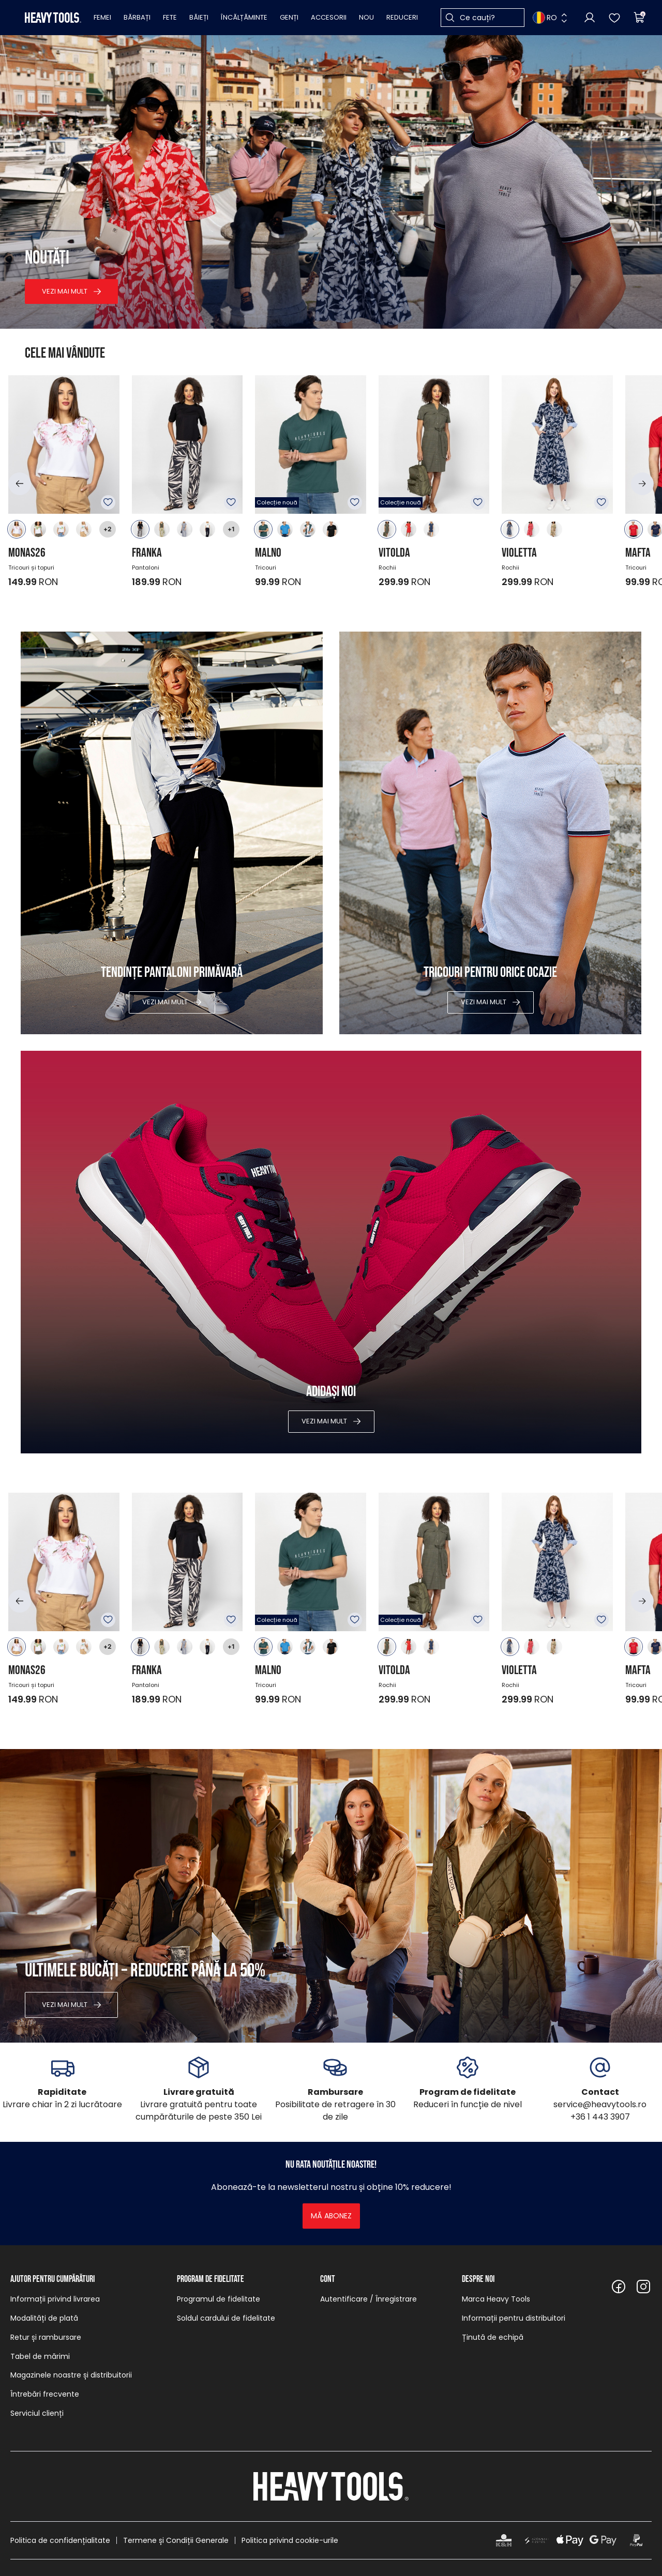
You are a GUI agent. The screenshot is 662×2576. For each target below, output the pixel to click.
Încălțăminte (244, 17)
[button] (19, 483)
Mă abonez (331, 2216)
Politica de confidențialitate (60, 2540)
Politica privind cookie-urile (290, 2540)
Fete (170, 17)
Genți (289, 17)
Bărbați (137, 17)
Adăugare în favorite (108, 502)
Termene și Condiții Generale (176, 2540)
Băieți (198, 17)
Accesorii (329, 17)
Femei (102, 17)
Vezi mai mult (64, 291)
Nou (366, 17)
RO (545, 17)
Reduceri (402, 17)
